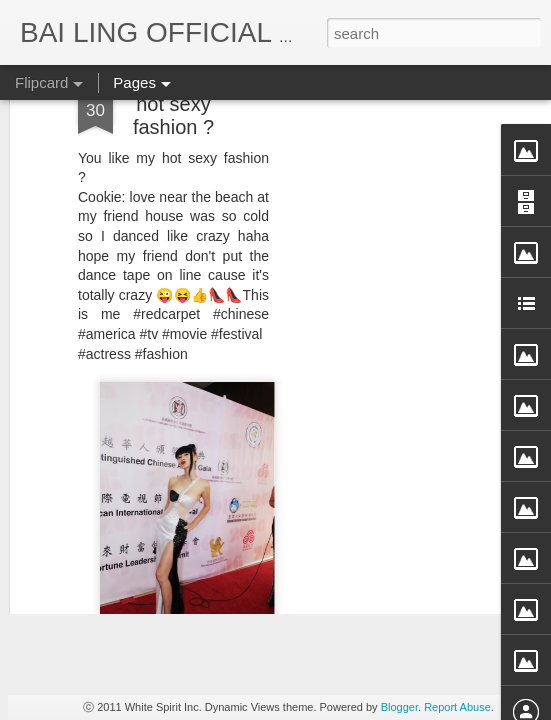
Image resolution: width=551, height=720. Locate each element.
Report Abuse (457, 707)
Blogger (399, 707)
